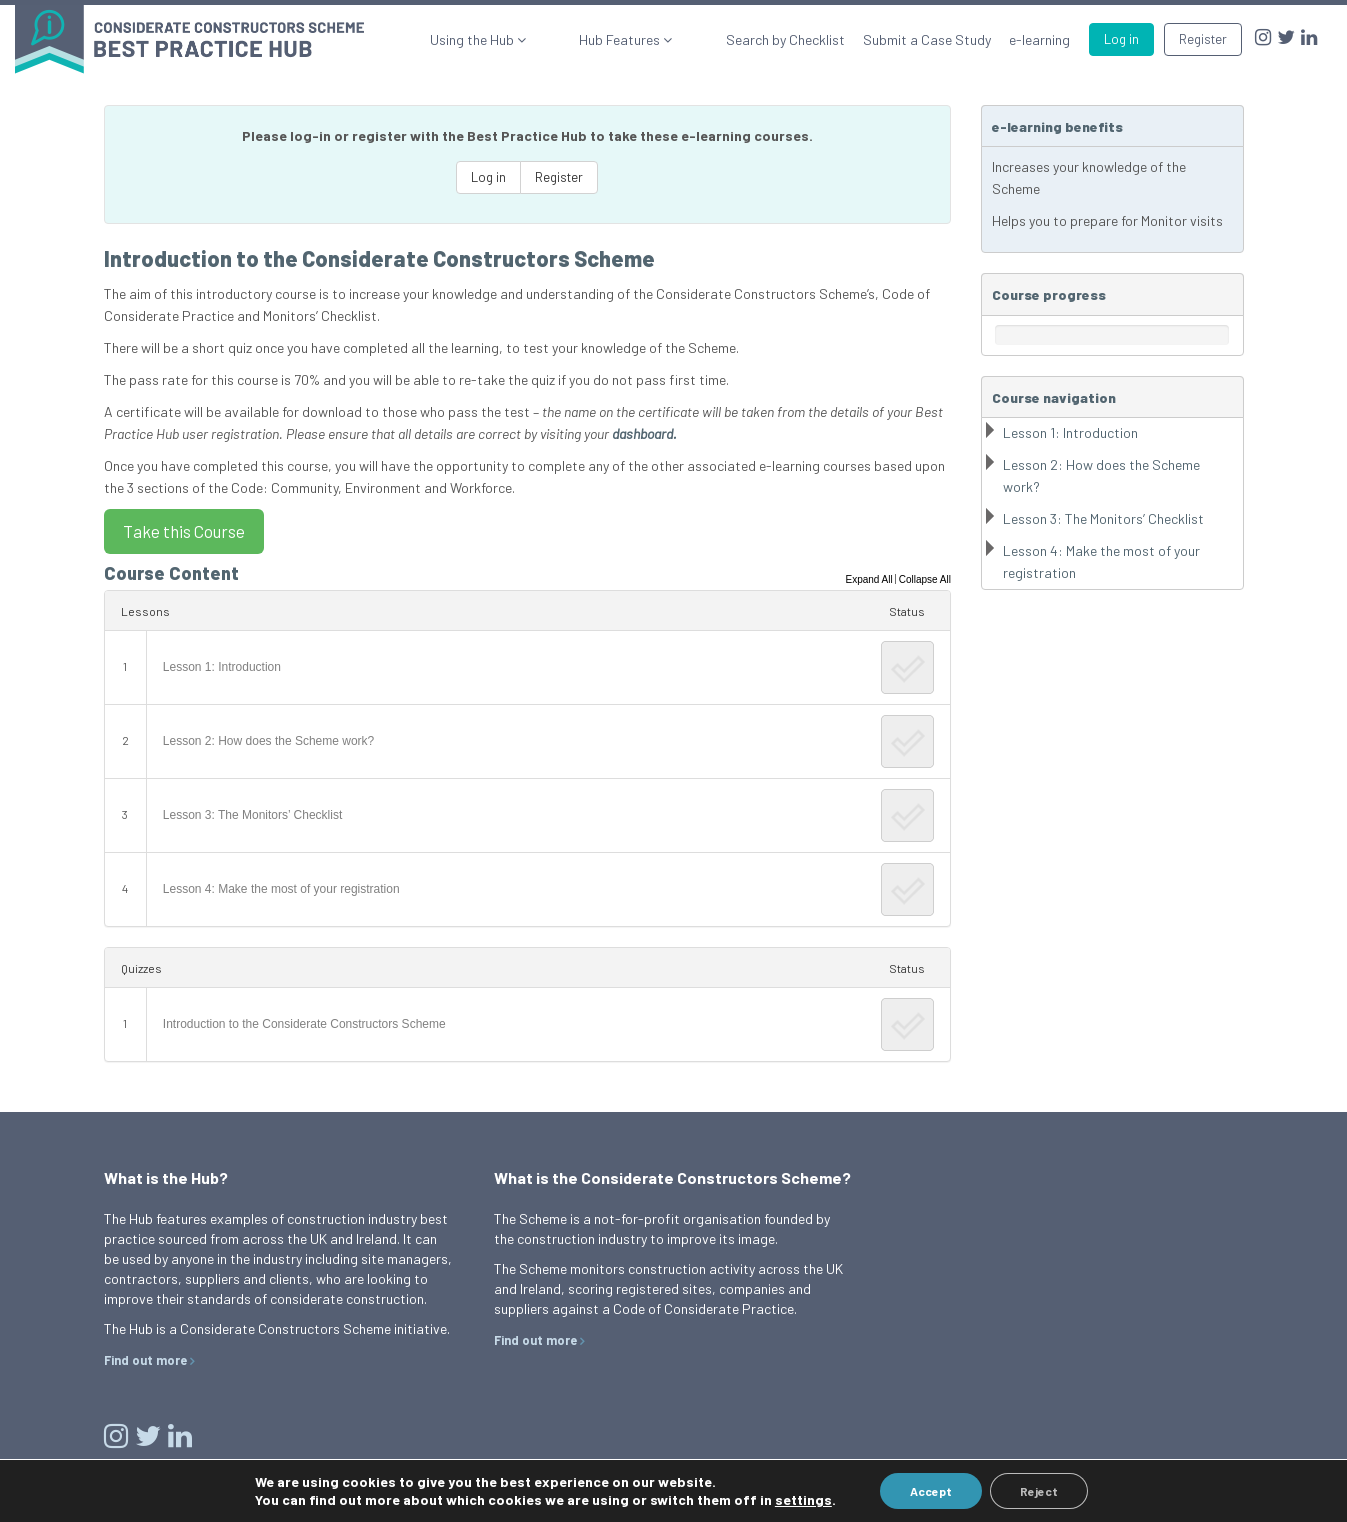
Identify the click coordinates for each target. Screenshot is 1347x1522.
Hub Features (657, 39)
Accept (931, 1491)
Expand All (868, 579)
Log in (1121, 39)
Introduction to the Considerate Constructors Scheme (304, 1024)
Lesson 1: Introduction (222, 667)
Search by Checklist (785, 39)
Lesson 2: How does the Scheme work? (268, 741)
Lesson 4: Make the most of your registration (281, 889)
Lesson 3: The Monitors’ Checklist (252, 815)
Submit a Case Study (927, 39)
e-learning (1039, 39)
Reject (1039, 1491)
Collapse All (925, 579)
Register (1203, 39)
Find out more (145, 1360)
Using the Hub (544, 39)
